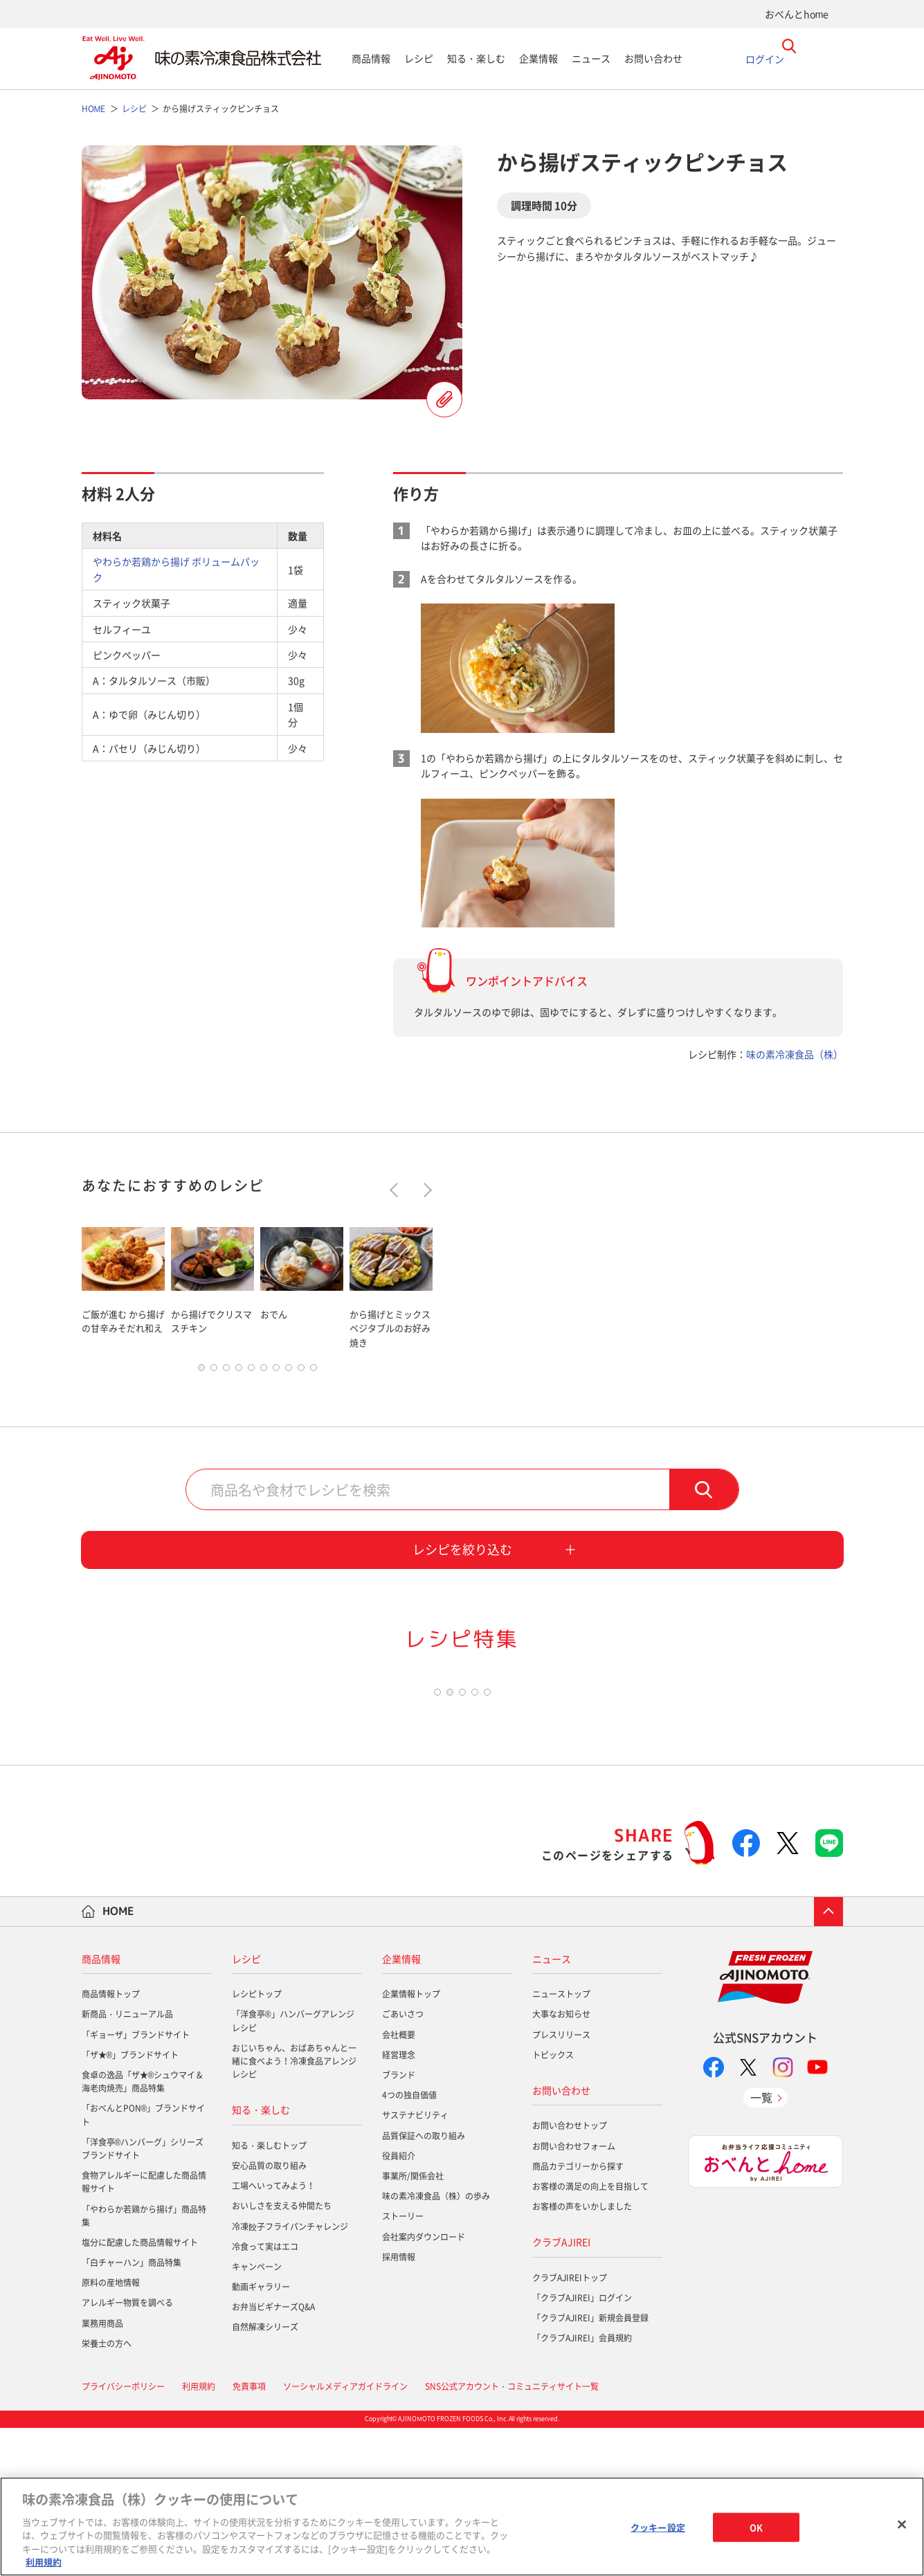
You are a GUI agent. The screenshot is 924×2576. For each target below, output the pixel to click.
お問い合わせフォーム (573, 2293)
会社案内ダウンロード (423, 2384)
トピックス (553, 2203)
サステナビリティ (415, 2263)
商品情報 (371, 58)
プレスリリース (561, 2182)
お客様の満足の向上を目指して (590, 2334)
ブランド (398, 2223)
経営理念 (398, 2203)
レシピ (418, 58)
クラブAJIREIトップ (569, 2426)
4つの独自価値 (409, 2243)
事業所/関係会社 (413, 2324)
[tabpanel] (123, 1285)
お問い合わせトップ (569, 2273)
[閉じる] (902, 2525)
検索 (704, 1493)
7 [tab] (276, 1371)
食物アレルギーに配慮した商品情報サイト (144, 2330)
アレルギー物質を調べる (127, 2451)
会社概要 (398, 2182)
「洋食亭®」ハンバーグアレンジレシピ (293, 2169)
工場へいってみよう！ (273, 2334)
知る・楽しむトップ (269, 2293)
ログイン (764, 58)
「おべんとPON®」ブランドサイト (144, 2263)
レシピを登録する (444, 399)
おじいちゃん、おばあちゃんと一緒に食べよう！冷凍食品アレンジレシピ (294, 2209)
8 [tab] (288, 1371)
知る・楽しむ (476, 58)
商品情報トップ (111, 2142)
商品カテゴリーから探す (578, 2314)
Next (424, 1190)
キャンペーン (257, 2415)
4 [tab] (238, 1371)
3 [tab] (226, 1371)
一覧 (761, 2245)
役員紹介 (398, 2304)
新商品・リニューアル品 (127, 2162)
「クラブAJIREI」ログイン (582, 2446)
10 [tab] (313, 1371)
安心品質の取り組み (269, 2313)
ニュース (591, 58)
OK (756, 2527)
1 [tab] (201, 1371)
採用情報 (398, 2404)
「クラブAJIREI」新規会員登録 (590, 2466)
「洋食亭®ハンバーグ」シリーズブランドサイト (143, 2297)
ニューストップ (561, 2142)
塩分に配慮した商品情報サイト (140, 2390)
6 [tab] (263, 1371)
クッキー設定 (658, 2527)
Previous (396, 1190)
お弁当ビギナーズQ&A (273, 2455)
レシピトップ (257, 2142)
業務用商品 (102, 2471)
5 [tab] (251, 1371)
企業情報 (538, 58)
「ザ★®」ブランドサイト (130, 2203)
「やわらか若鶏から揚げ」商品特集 (144, 2363)
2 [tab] (213, 1371)
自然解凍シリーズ (265, 2475)
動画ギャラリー (261, 2435)
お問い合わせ (653, 58)
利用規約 (44, 2561)
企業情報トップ (411, 2142)
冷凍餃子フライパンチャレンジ (290, 2374)
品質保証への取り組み (423, 2283)
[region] (462, 2526)
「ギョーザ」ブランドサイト (136, 2182)
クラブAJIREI (561, 2390)
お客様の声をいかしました (582, 2354)
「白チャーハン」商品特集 (131, 2410)
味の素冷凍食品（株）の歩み (436, 2344)
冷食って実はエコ (265, 2394)
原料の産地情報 (111, 2430)
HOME (118, 2059)
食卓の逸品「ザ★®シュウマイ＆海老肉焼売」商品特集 (143, 2229)
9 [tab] (301, 1371)
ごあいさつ (403, 2162)
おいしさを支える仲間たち (282, 2354)
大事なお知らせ (561, 2162)
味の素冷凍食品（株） (794, 1054)
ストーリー (403, 2364)
